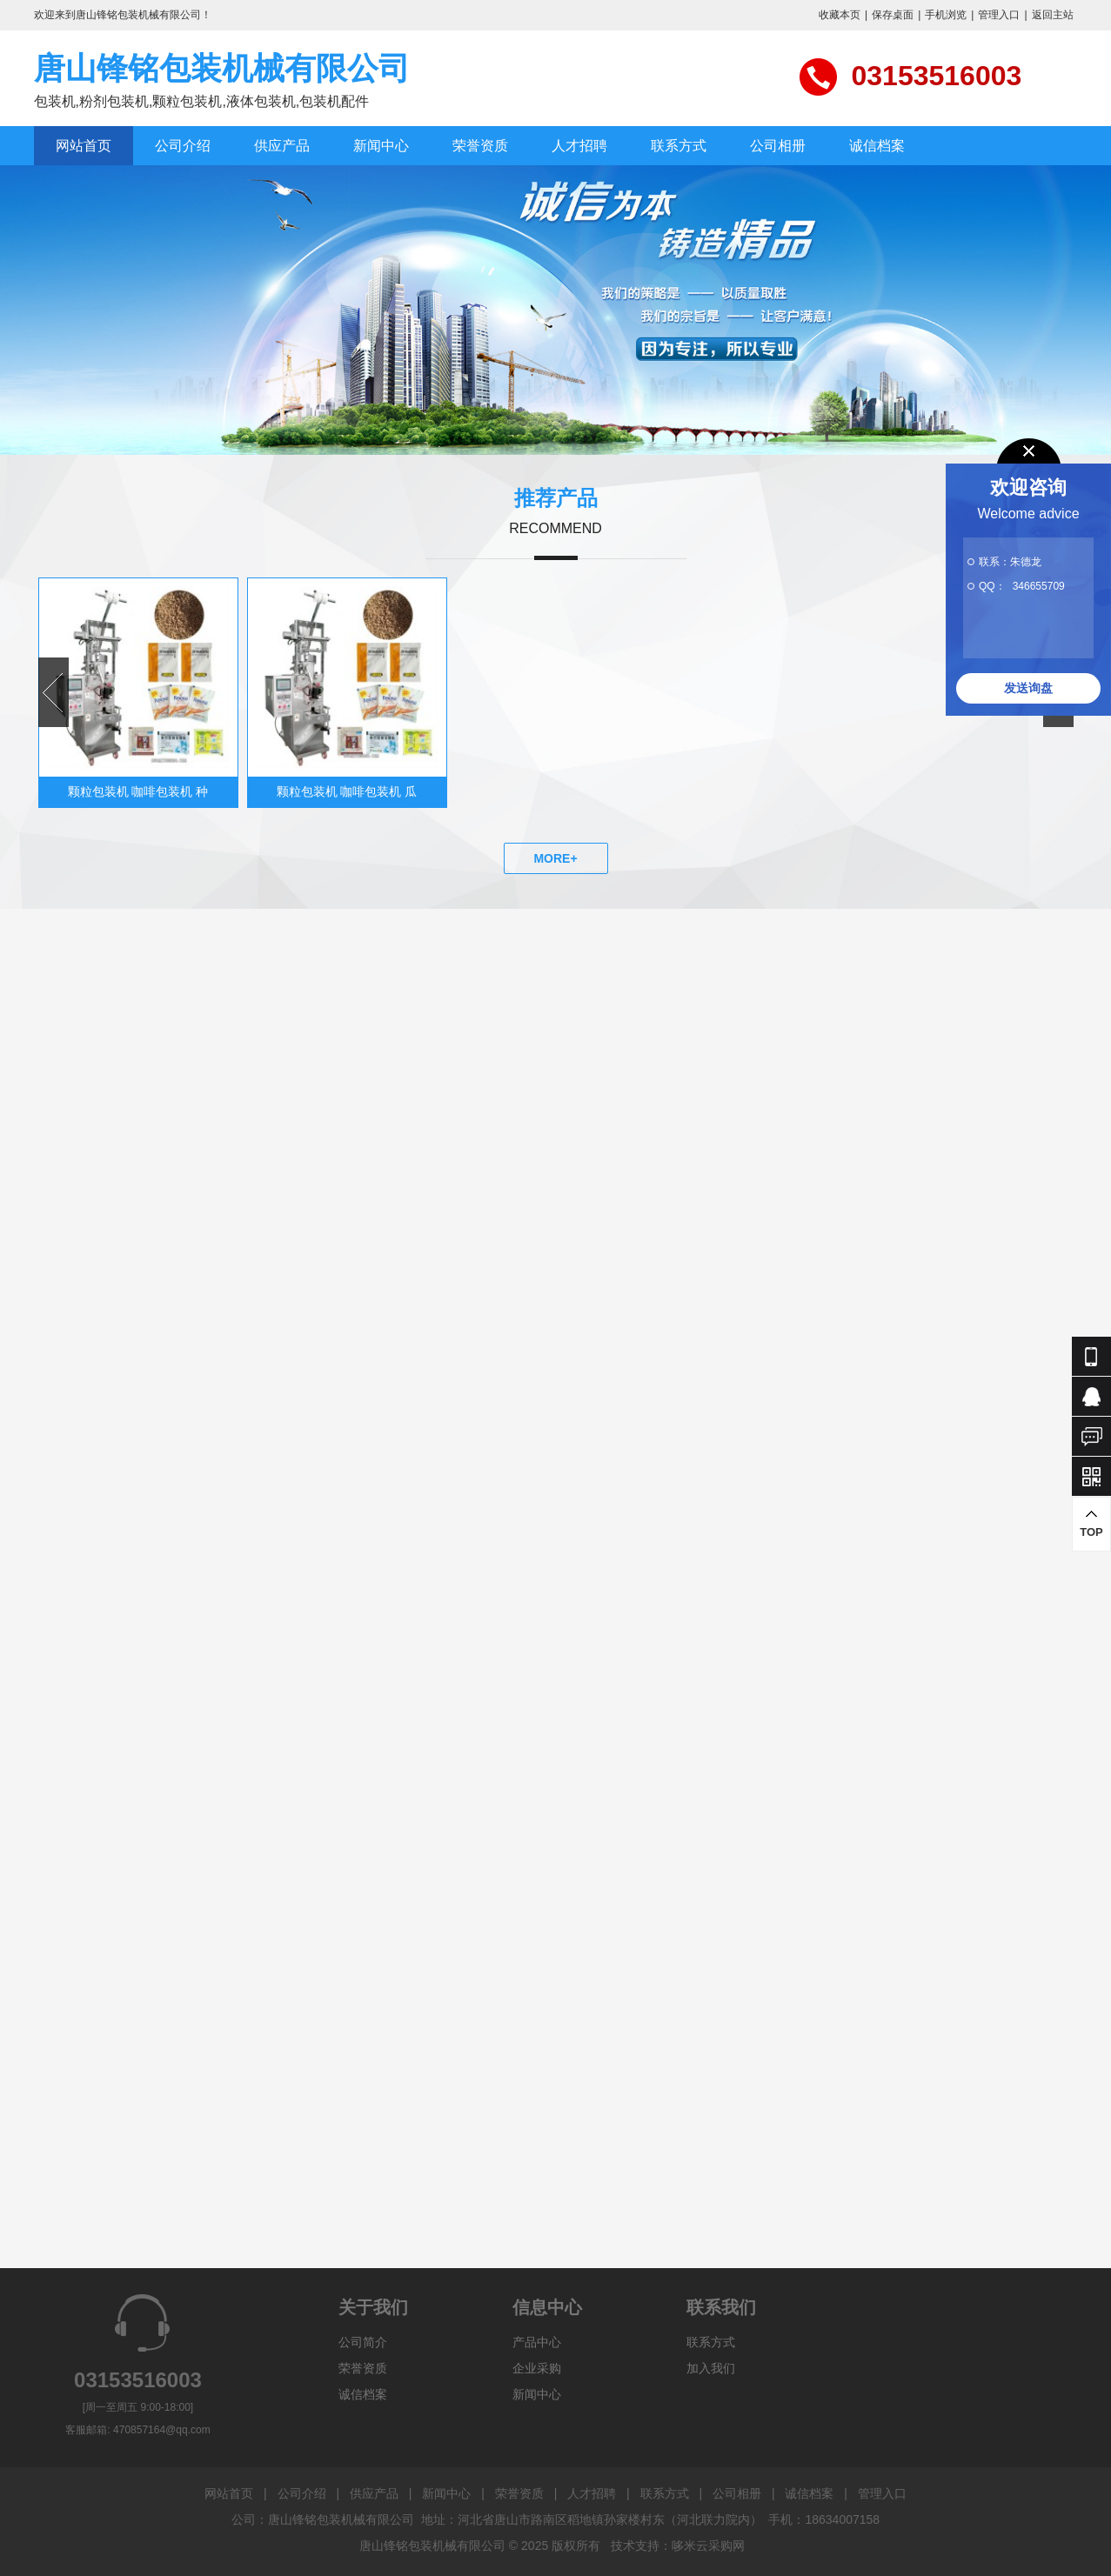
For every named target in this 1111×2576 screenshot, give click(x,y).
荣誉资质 (480, 145)
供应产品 (282, 145)
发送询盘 (1028, 688)
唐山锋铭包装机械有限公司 (222, 68)
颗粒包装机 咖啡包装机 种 (138, 791)
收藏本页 (839, 15)
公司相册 (778, 145)
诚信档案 (877, 145)
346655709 (1039, 586)
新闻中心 (381, 145)
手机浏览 (946, 15)
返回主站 (1053, 15)
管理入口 (999, 15)
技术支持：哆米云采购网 (678, 2546)
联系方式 (678, 145)
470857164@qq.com (162, 2430)
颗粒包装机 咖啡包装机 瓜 (347, 791)
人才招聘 (579, 145)
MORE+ (555, 858)
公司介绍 (183, 145)
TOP (1091, 1523)
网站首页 (83, 145)
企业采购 (536, 2368)
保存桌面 (893, 15)
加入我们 (710, 2368)
